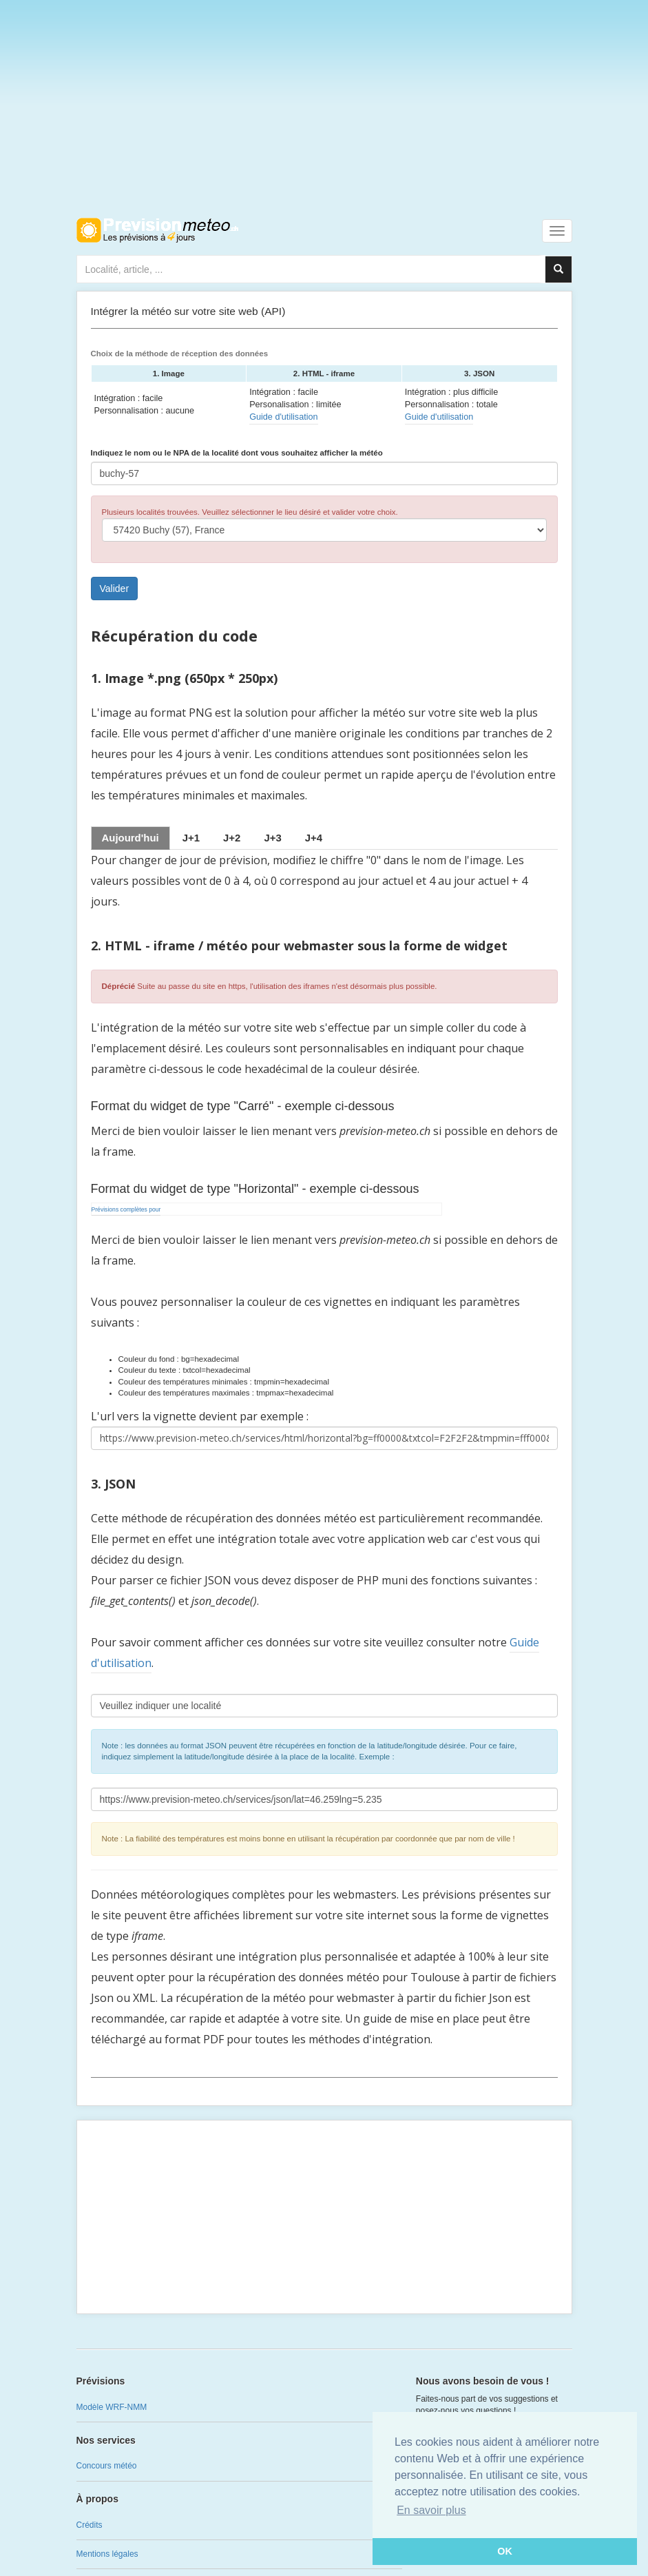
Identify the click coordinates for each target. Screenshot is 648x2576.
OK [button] (504, 2551)
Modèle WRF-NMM (111, 2407)
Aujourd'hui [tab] (130, 838)
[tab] (191, 837)
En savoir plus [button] (431, 2510)
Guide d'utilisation (283, 417)
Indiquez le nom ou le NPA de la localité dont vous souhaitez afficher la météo (237, 453)
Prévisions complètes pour (126, 1209)
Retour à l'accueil (157, 230)
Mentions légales (107, 2554)
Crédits (89, 2525)
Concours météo (106, 2466)
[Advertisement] (324, 103)
